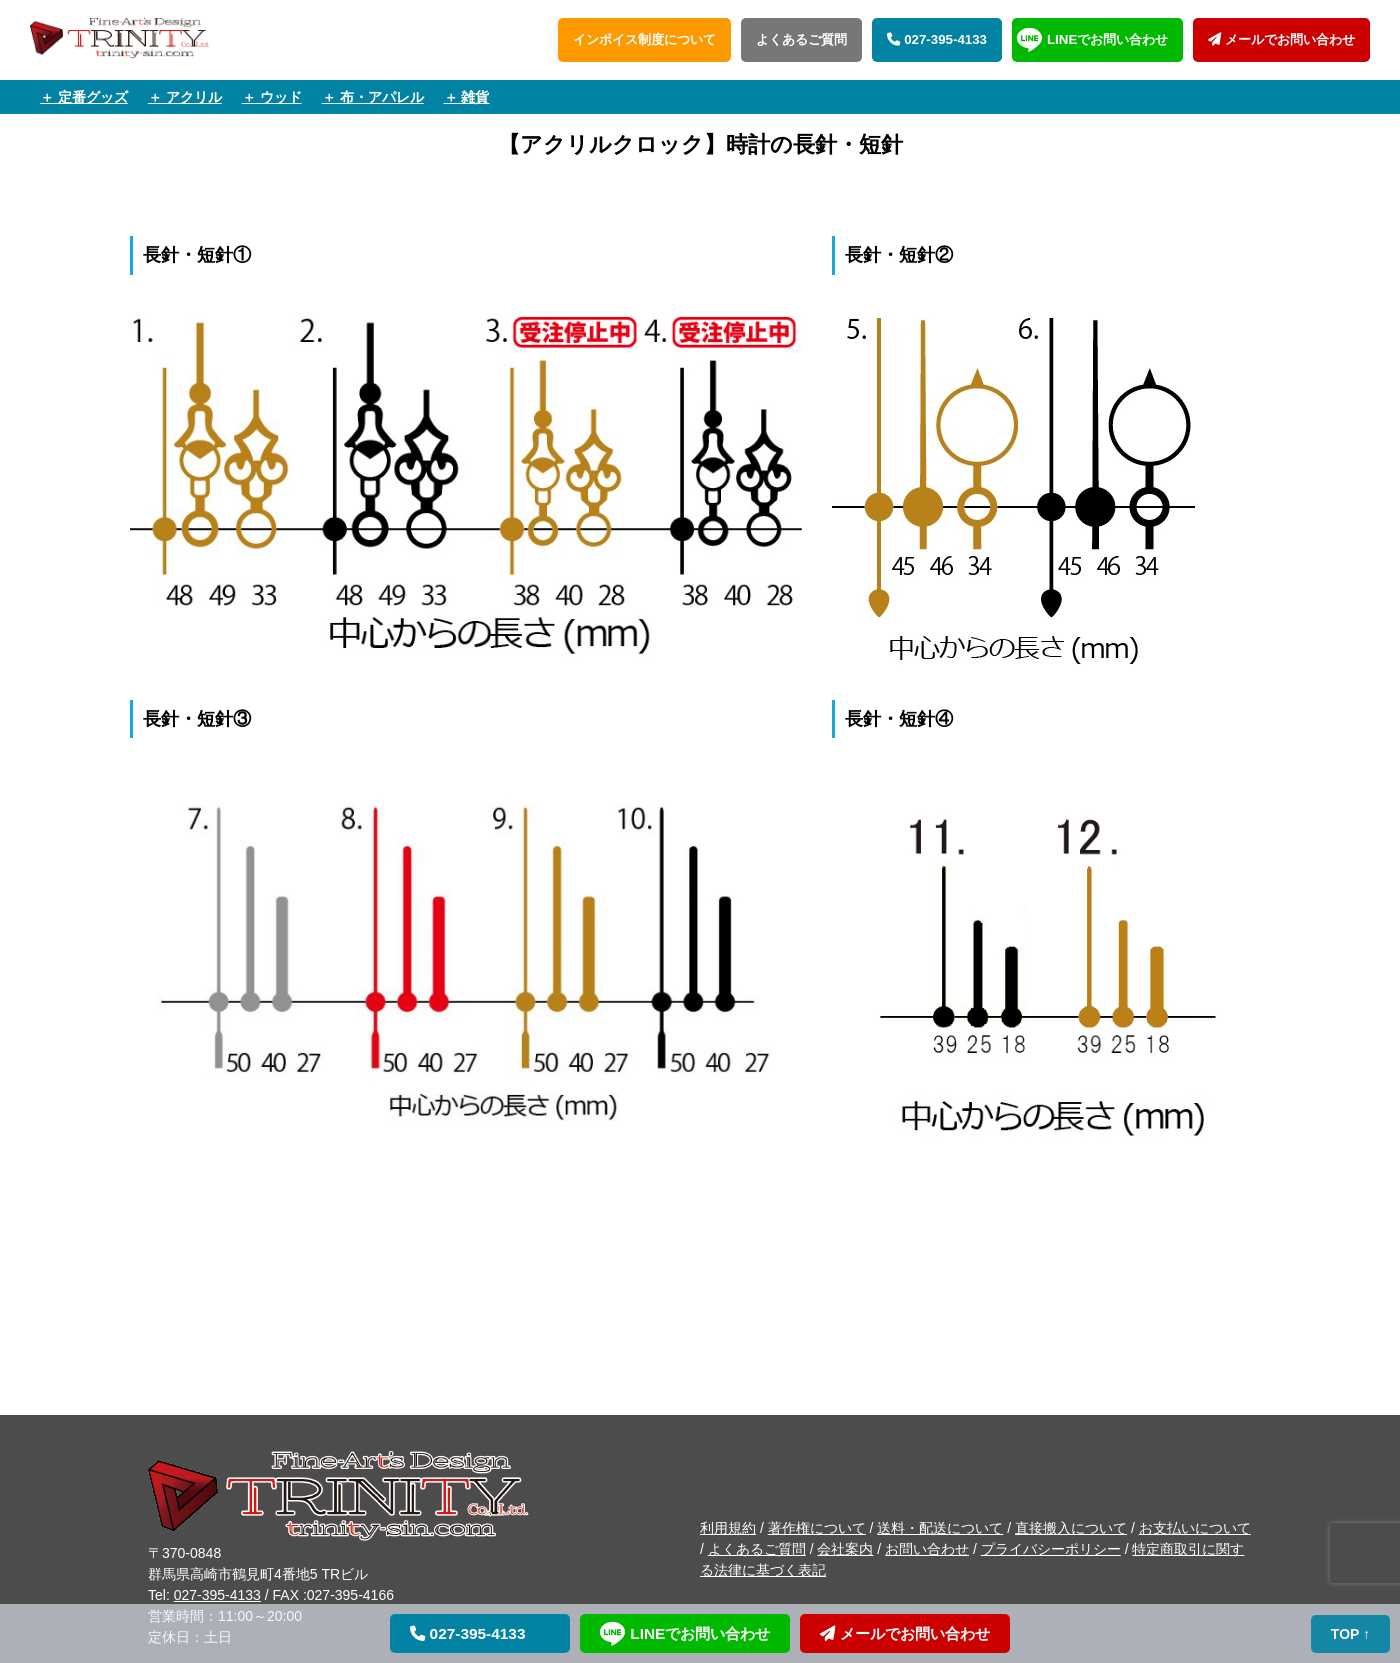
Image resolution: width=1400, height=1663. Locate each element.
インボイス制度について (644, 39)
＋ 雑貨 (467, 97)
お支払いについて (1195, 1528)
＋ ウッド (272, 97)
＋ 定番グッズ (84, 97)
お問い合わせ (927, 1549)
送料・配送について (940, 1528)
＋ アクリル (185, 97)
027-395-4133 (937, 39)
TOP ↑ (1351, 1634)
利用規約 (728, 1528)
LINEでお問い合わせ (1107, 39)
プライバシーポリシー (1051, 1549)
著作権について (817, 1528)
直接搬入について (1071, 1528)
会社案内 (845, 1549)
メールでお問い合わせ (1281, 39)
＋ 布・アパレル (373, 97)
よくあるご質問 (801, 39)
